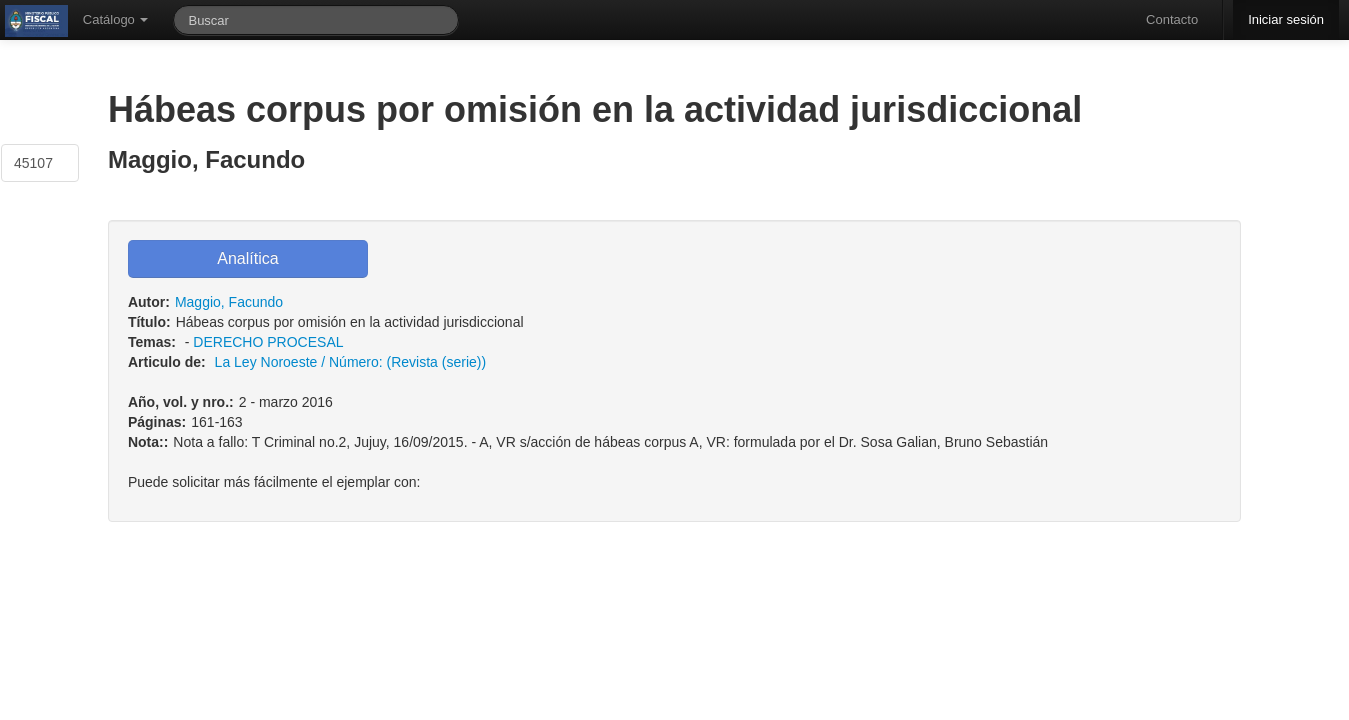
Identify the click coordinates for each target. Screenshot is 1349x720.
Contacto (1172, 19)
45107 (33, 163)
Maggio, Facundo (229, 302)
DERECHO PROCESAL (268, 342)
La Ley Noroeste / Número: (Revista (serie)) (351, 362)
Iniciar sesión (1286, 19)
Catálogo (116, 19)
